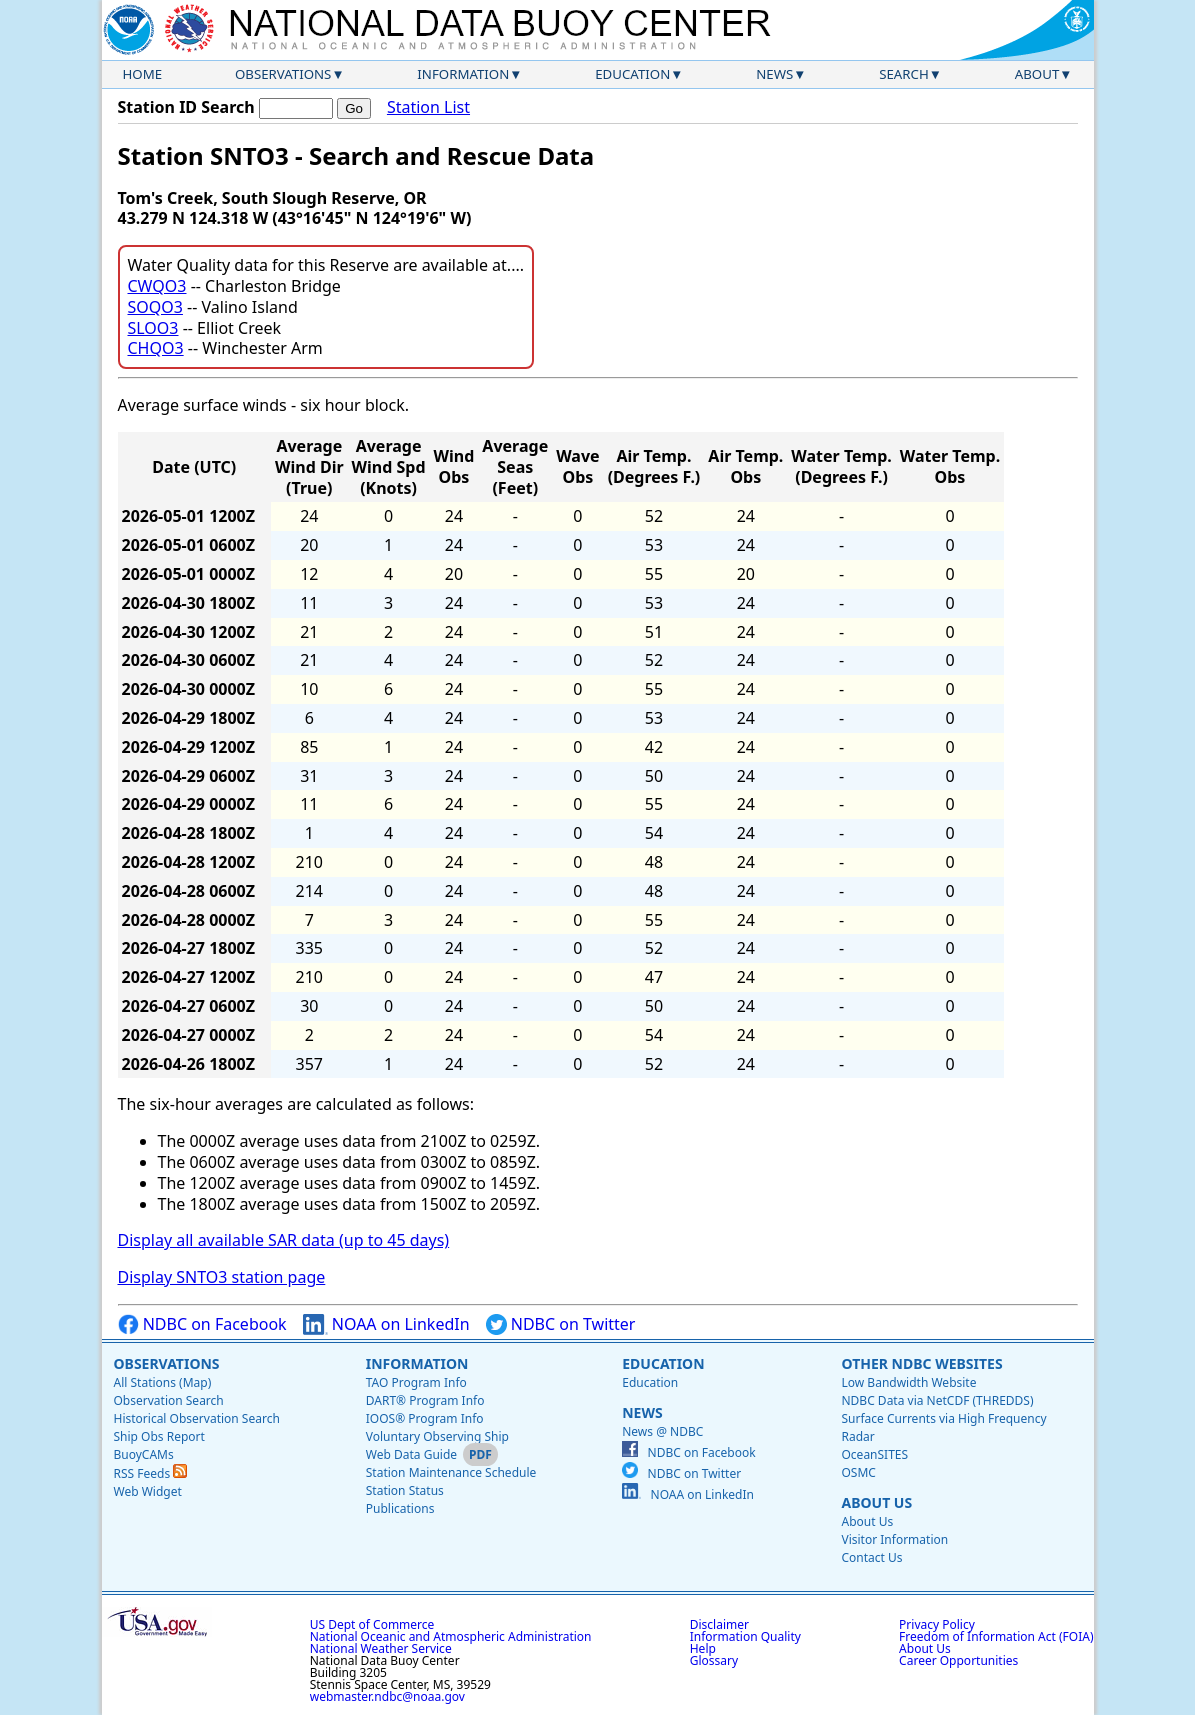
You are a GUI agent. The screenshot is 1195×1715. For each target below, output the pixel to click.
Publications (400, 1508)
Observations (283, 74)
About (1037, 74)
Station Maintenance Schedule (451, 1472)
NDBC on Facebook (202, 1324)
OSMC (858, 1472)
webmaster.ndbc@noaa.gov (387, 1696)
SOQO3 (155, 307)
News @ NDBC (662, 1431)
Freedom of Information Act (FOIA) (996, 1636)
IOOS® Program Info (425, 1418)
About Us (876, 1502)
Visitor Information (894, 1539)
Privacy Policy (937, 1624)
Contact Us (871, 1557)
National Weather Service (381, 1648)
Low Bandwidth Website (908, 1382)
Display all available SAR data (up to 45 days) (284, 1240)
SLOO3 (153, 328)
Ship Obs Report (159, 1436)
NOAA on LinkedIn (386, 1324)
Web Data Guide (411, 1454)
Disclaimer (719, 1624)
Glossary (714, 1660)
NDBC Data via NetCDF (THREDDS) (937, 1400)
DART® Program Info (425, 1400)
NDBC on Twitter (561, 1324)
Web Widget (148, 1491)
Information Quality (745, 1636)
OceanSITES (874, 1454)
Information (463, 74)
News (774, 74)
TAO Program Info (416, 1382)
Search (904, 74)
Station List (428, 107)
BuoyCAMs (144, 1454)
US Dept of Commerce (372, 1624)
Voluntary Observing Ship (437, 1436)
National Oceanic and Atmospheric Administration (451, 1636)
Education (632, 74)
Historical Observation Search (197, 1418)
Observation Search (169, 1400)
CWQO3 (157, 286)
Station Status (405, 1490)
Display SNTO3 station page (222, 1277)
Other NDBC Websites (921, 1363)
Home (143, 74)
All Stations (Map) (163, 1382)
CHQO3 (156, 348)
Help (703, 1648)
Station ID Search (186, 107)
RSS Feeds (151, 1473)
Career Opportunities (958, 1660)
